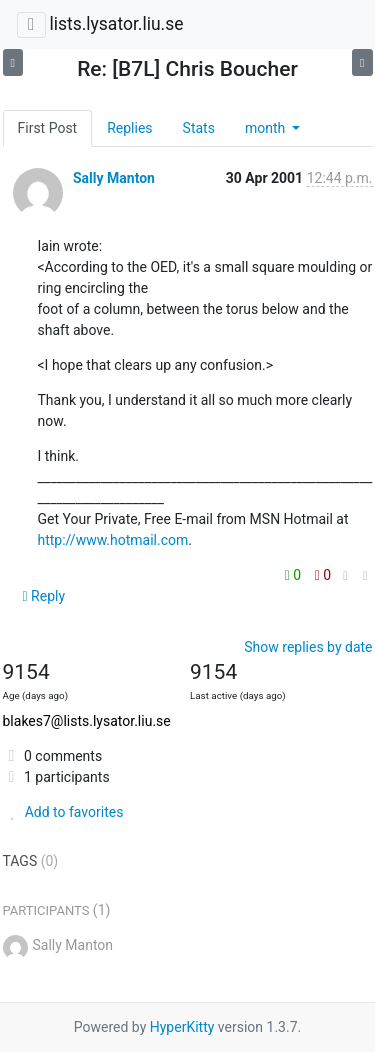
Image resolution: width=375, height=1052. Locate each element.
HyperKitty (182, 1027)
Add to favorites (63, 812)
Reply (44, 596)
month (267, 128)
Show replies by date (308, 647)
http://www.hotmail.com (113, 540)
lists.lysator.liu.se (116, 24)
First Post (48, 128)
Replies (129, 128)
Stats (199, 128)
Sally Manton (114, 178)
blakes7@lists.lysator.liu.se (87, 721)
